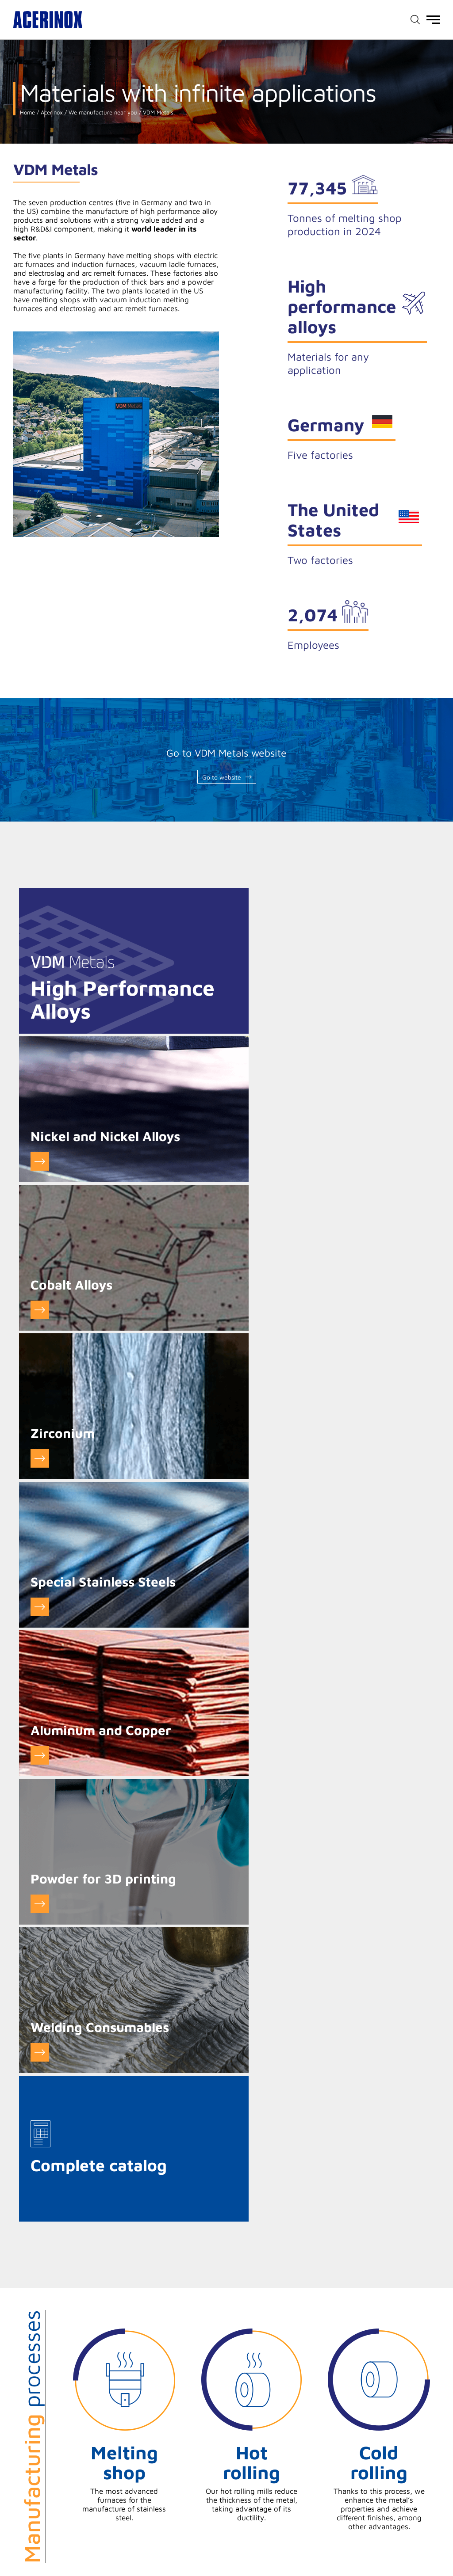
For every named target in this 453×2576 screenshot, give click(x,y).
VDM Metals (157, 112)
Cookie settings (107, 2519)
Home (27, 112)
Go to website (221, 777)
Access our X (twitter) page (403, 2548)
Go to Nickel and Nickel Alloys (248, 1013)
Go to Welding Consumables (248, 1459)
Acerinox (51, 112)
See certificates (378, 2111)
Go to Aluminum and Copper (248, 1310)
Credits (396, 2514)
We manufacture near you (102, 112)
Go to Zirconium (248, 1162)
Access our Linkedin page (436, 2548)
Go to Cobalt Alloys (39, 1162)
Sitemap (424, 2514)
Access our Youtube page (420, 2548)
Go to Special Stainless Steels (39, 1310)
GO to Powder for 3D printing (39, 1459)
